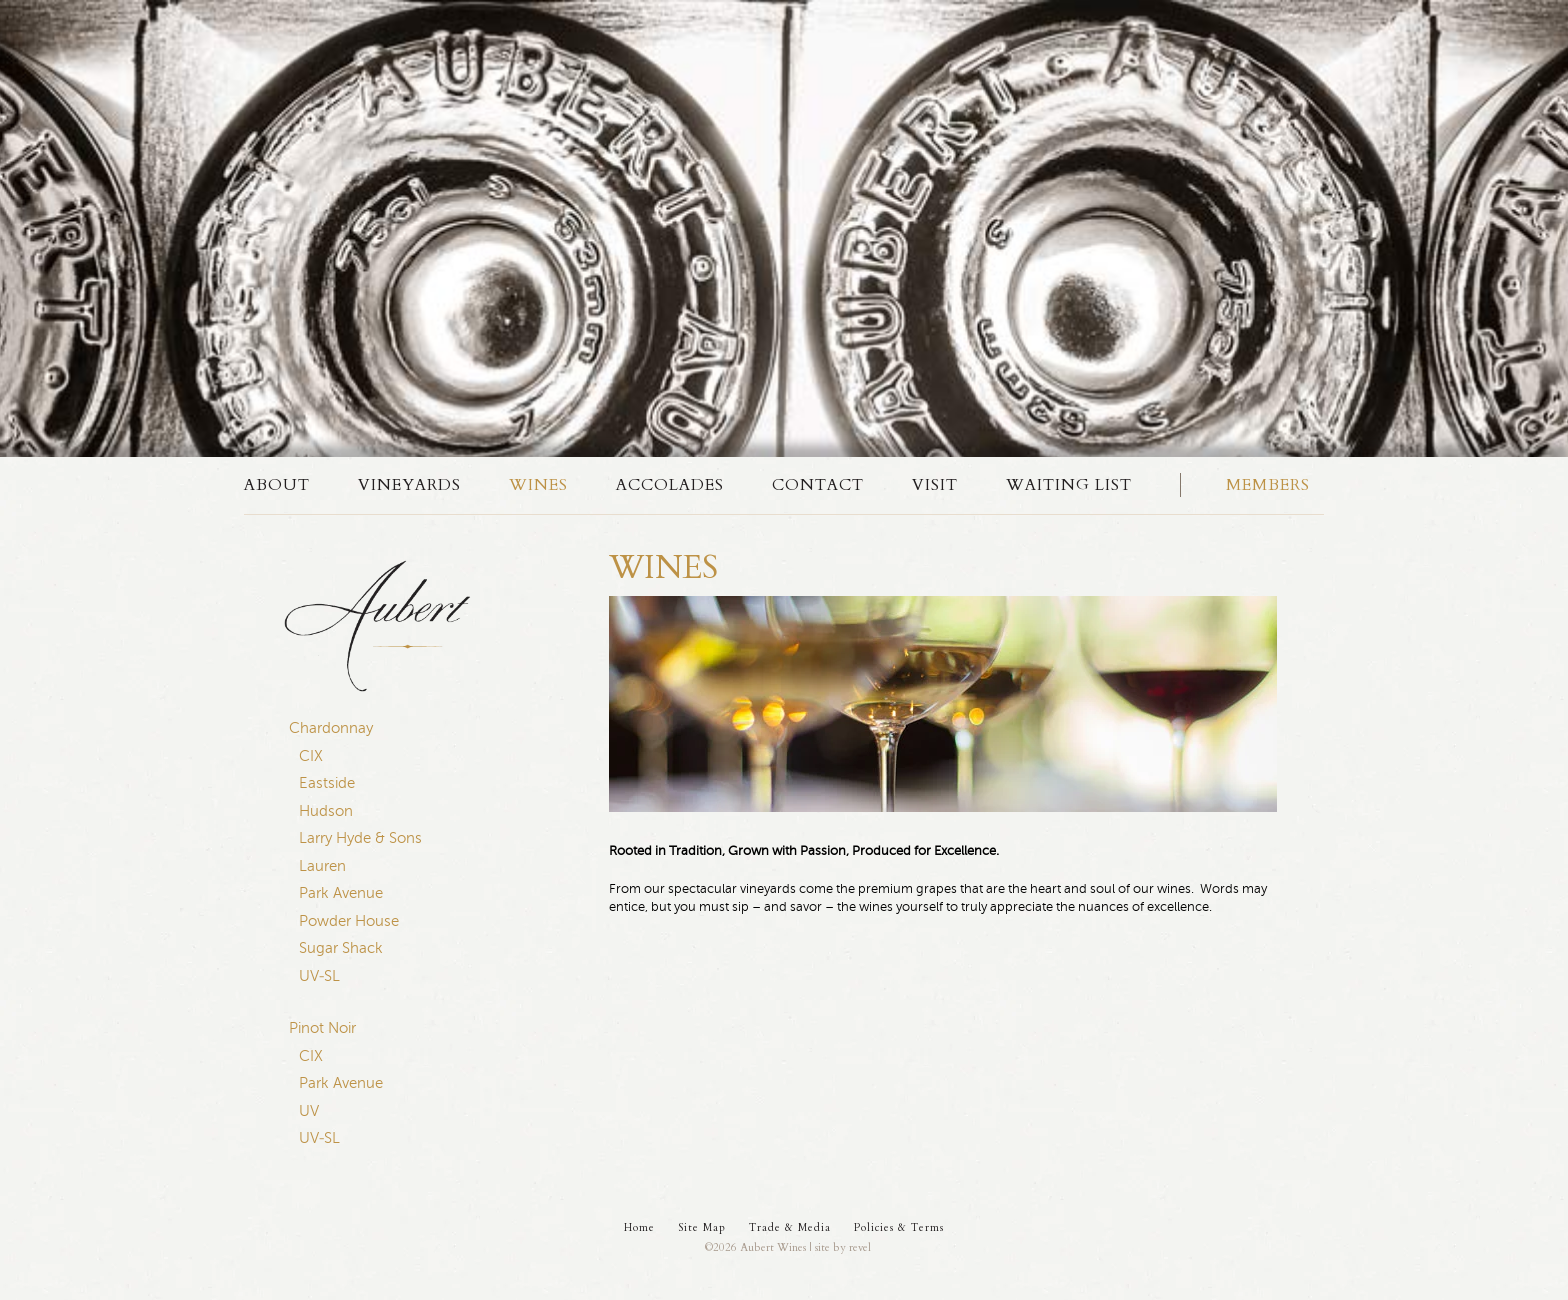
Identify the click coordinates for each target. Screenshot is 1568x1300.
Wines (538, 485)
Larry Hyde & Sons (360, 838)
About (277, 485)
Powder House (349, 921)
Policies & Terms (899, 1227)
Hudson (326, 811)
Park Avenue (341, 893)
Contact (818, 485)
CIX (311, 756)
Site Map (702, 1227)
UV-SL (319, 976)
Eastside (327, 783)
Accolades (670, 485)
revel (860, 1247)
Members (1268, 485)
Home (639, 1227)
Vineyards (409, 485)
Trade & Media (790, 1227)
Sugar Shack (341, 948)
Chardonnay (331, 728)
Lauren (322, 866)
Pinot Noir (322, 1028)
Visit (935, 485)
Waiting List (1069, 485)
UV (309, 1111)
